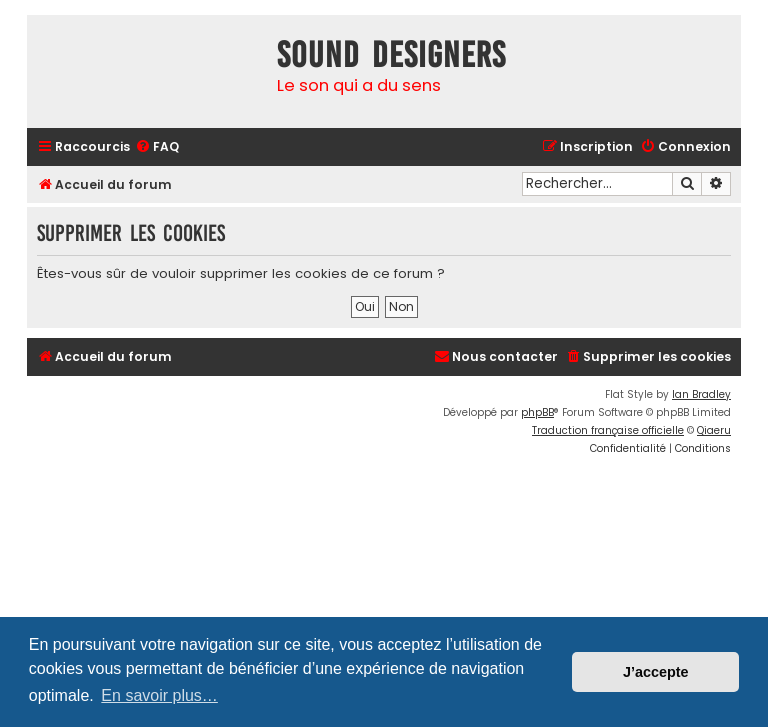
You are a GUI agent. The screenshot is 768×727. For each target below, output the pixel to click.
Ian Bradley (701, 394)
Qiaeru (714, 430)
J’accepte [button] (656, 672)
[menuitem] (157, 147)
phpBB (537, 412)
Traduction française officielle (608, 430)
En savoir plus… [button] (159, 695)
